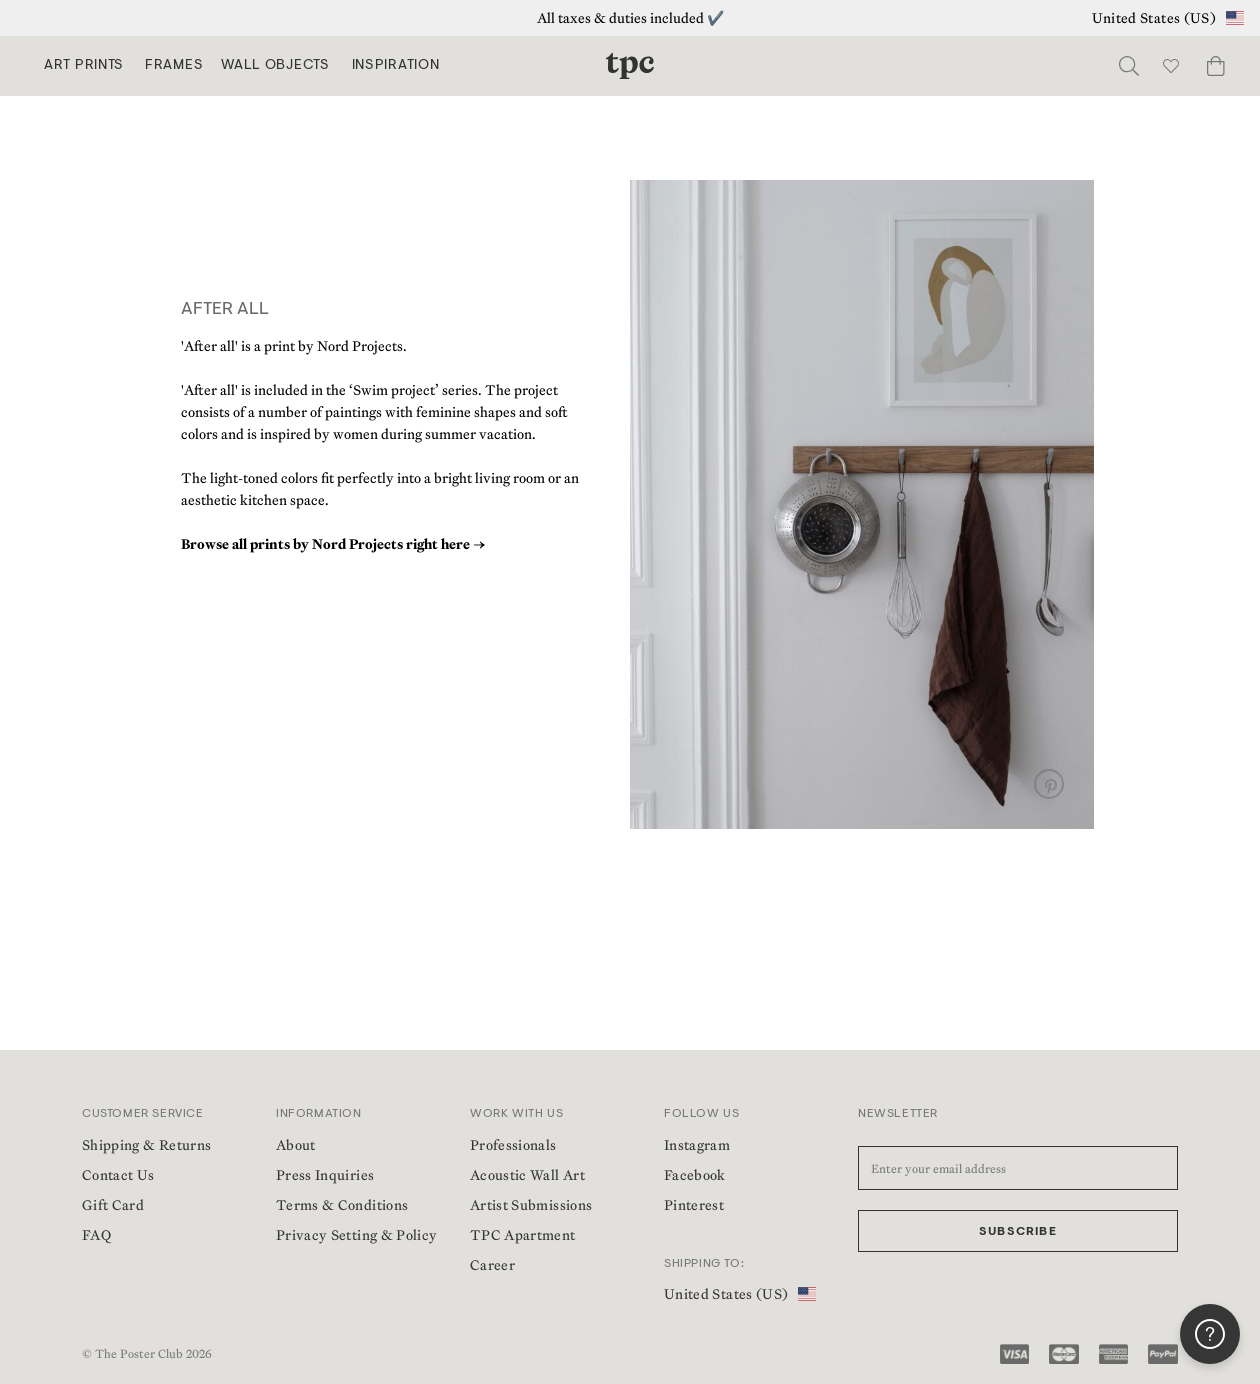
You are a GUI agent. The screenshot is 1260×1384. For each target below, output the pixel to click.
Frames (174, 66)
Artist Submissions (531, 1205)
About (296, 1145)
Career (492, 1265)
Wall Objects (275, 66)
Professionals (513, 1145)
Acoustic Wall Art (527, 1175)
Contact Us (118, 1175)
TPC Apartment (523, 1235)
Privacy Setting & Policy (356, 1235)
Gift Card (113, 1205)
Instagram (697, 1145)
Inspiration (396, 66)
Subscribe (1018, 1232)
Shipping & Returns (146, 1145)
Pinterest (694, 1205)
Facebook (695, 1175)
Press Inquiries (325, 1175)
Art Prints (84, 66)
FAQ (96, 1235)
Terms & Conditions (342, 1205)
